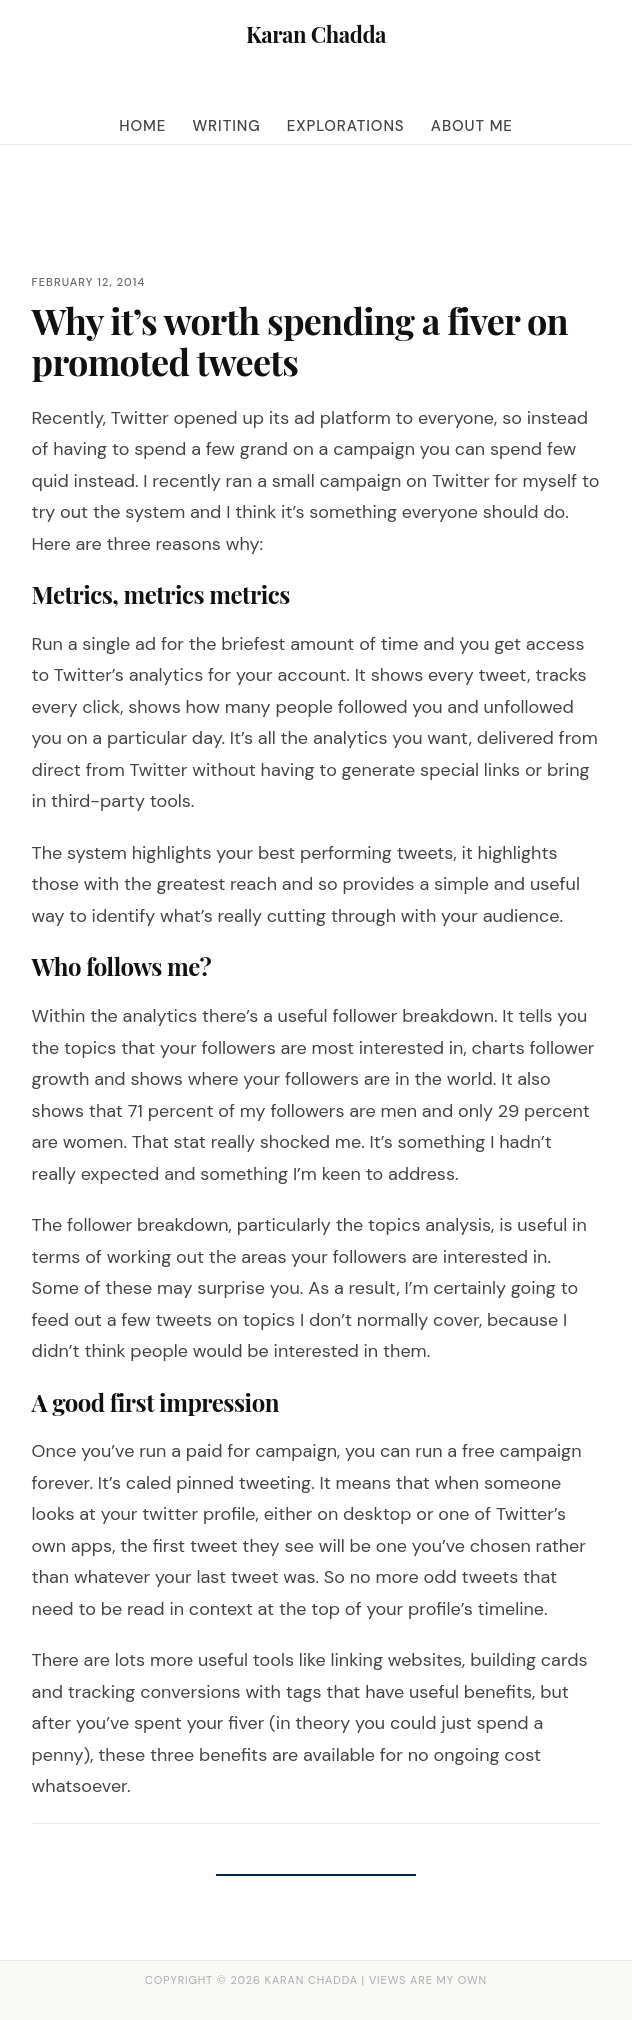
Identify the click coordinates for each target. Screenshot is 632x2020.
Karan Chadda (316, 34)
